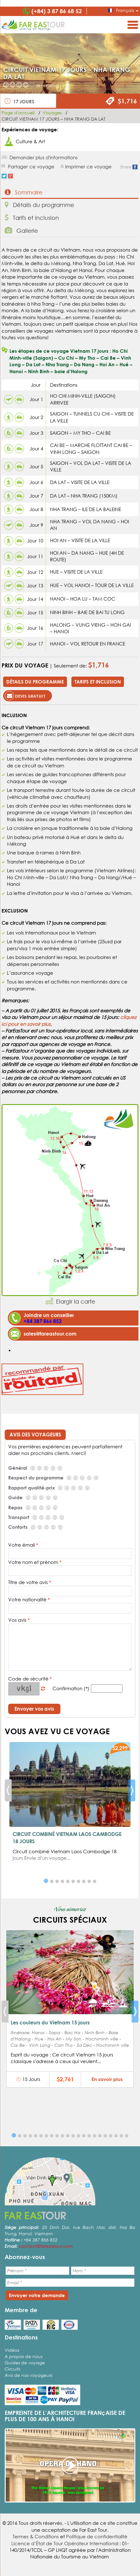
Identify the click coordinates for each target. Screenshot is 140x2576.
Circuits (12, 2369)
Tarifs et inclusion (32, 217)
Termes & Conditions (36, 2536)
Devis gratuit (25, 695)
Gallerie (21, 230)
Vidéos (12, 2350)
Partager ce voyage (31, 166)
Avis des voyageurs (35, 1434)
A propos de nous (23, 2356)
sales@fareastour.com (50, 1334)
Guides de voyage (25, 2362)
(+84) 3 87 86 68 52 (56, 11)
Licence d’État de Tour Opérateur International (64, 2543)
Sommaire (23, 192)
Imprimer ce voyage (88, 166)
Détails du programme (39, 204)
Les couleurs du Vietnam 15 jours (50, 2022)
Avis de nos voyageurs (28, 2375)
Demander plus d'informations (43, 157)
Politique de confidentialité (96, 2536)
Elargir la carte (75, 1301)
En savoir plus (107, 2079)
